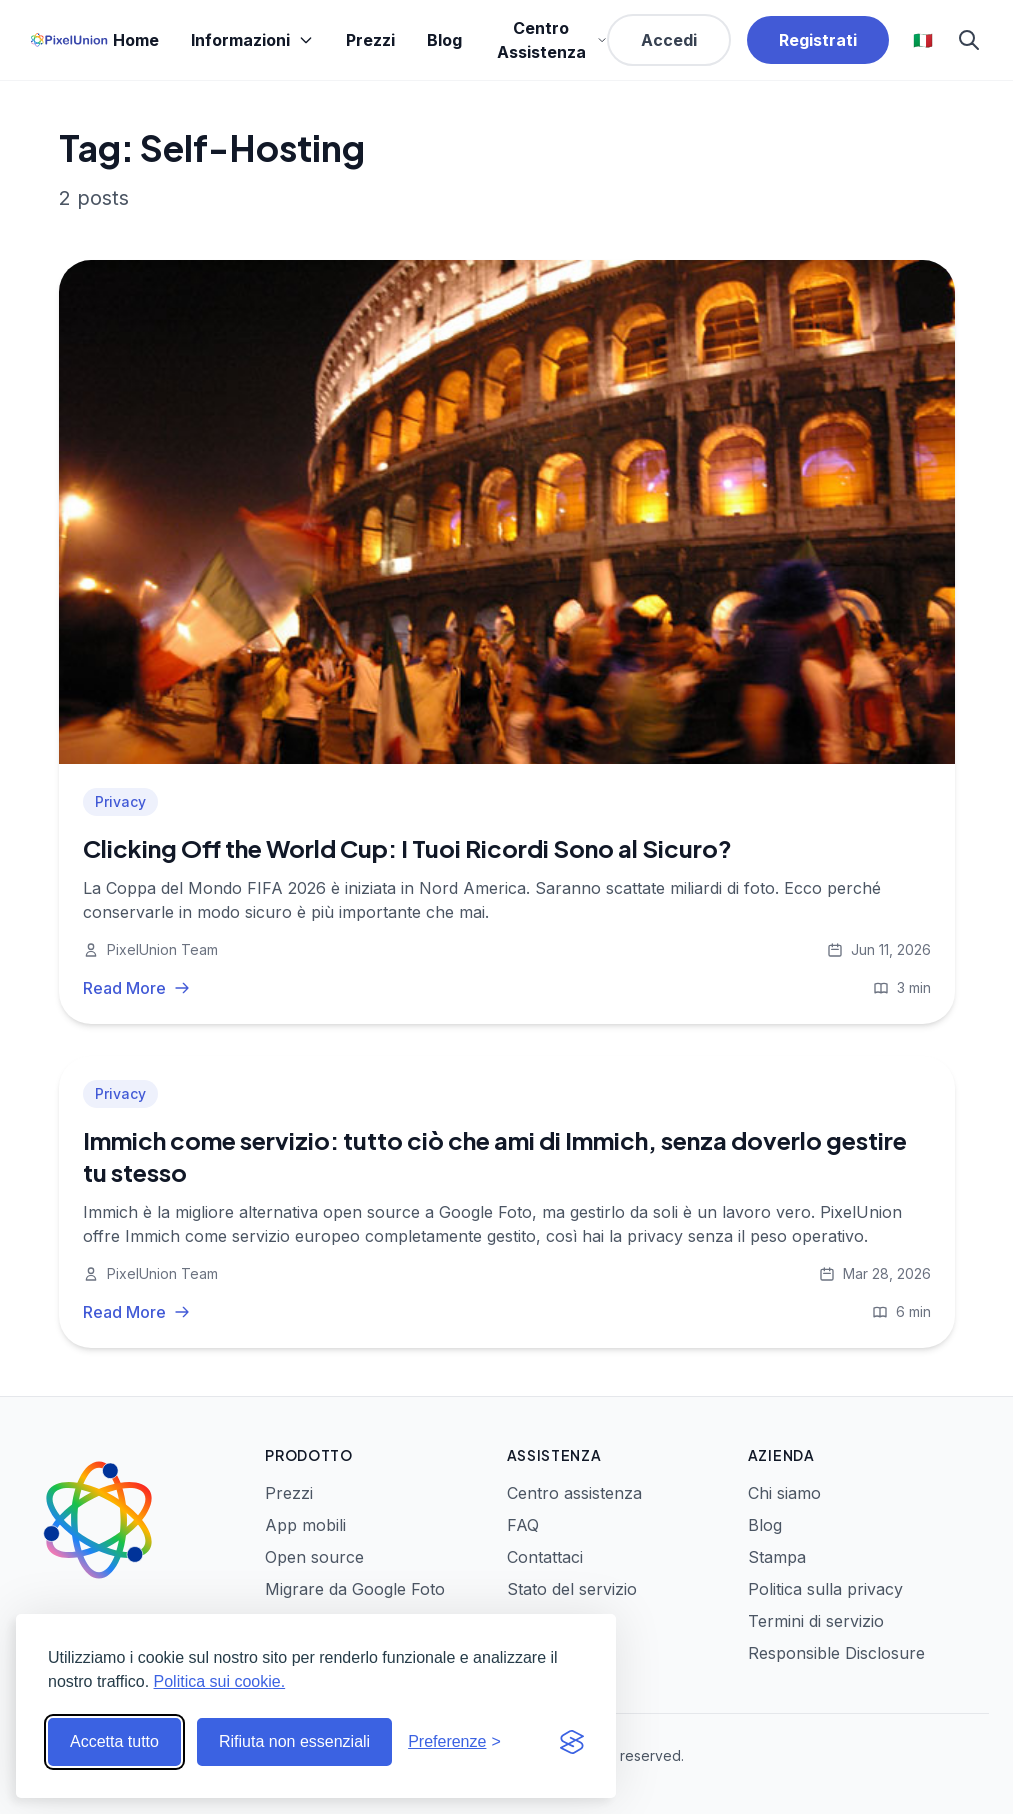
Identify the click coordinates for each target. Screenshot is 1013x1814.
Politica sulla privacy (825, 1589)
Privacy (120, 801)
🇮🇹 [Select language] (923, 40)
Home (136, 40)
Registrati (818, 40)
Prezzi (370, 40)
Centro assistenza (574, 1493)
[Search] (969, 40)
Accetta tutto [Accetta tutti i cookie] (114, 1741)
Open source (314, 1557)
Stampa (777, 1557)
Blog (444, 40)
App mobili (305, 1525)
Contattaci (545, 1557)
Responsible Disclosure (836, 1653)
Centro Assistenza (552, 40)
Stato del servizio (572, 1589)
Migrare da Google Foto (355, 1589)
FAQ (523, 1525)
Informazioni (252, 40)
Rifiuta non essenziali (294, 1741)
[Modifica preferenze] (454, 1742)
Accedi (669, 40)
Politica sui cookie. (220, 1681)
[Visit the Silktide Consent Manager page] (572, 1742)
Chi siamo (784, 1493)
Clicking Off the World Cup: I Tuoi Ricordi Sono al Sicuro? (407, 848)
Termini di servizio (816, 1621)
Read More (136, 988)
